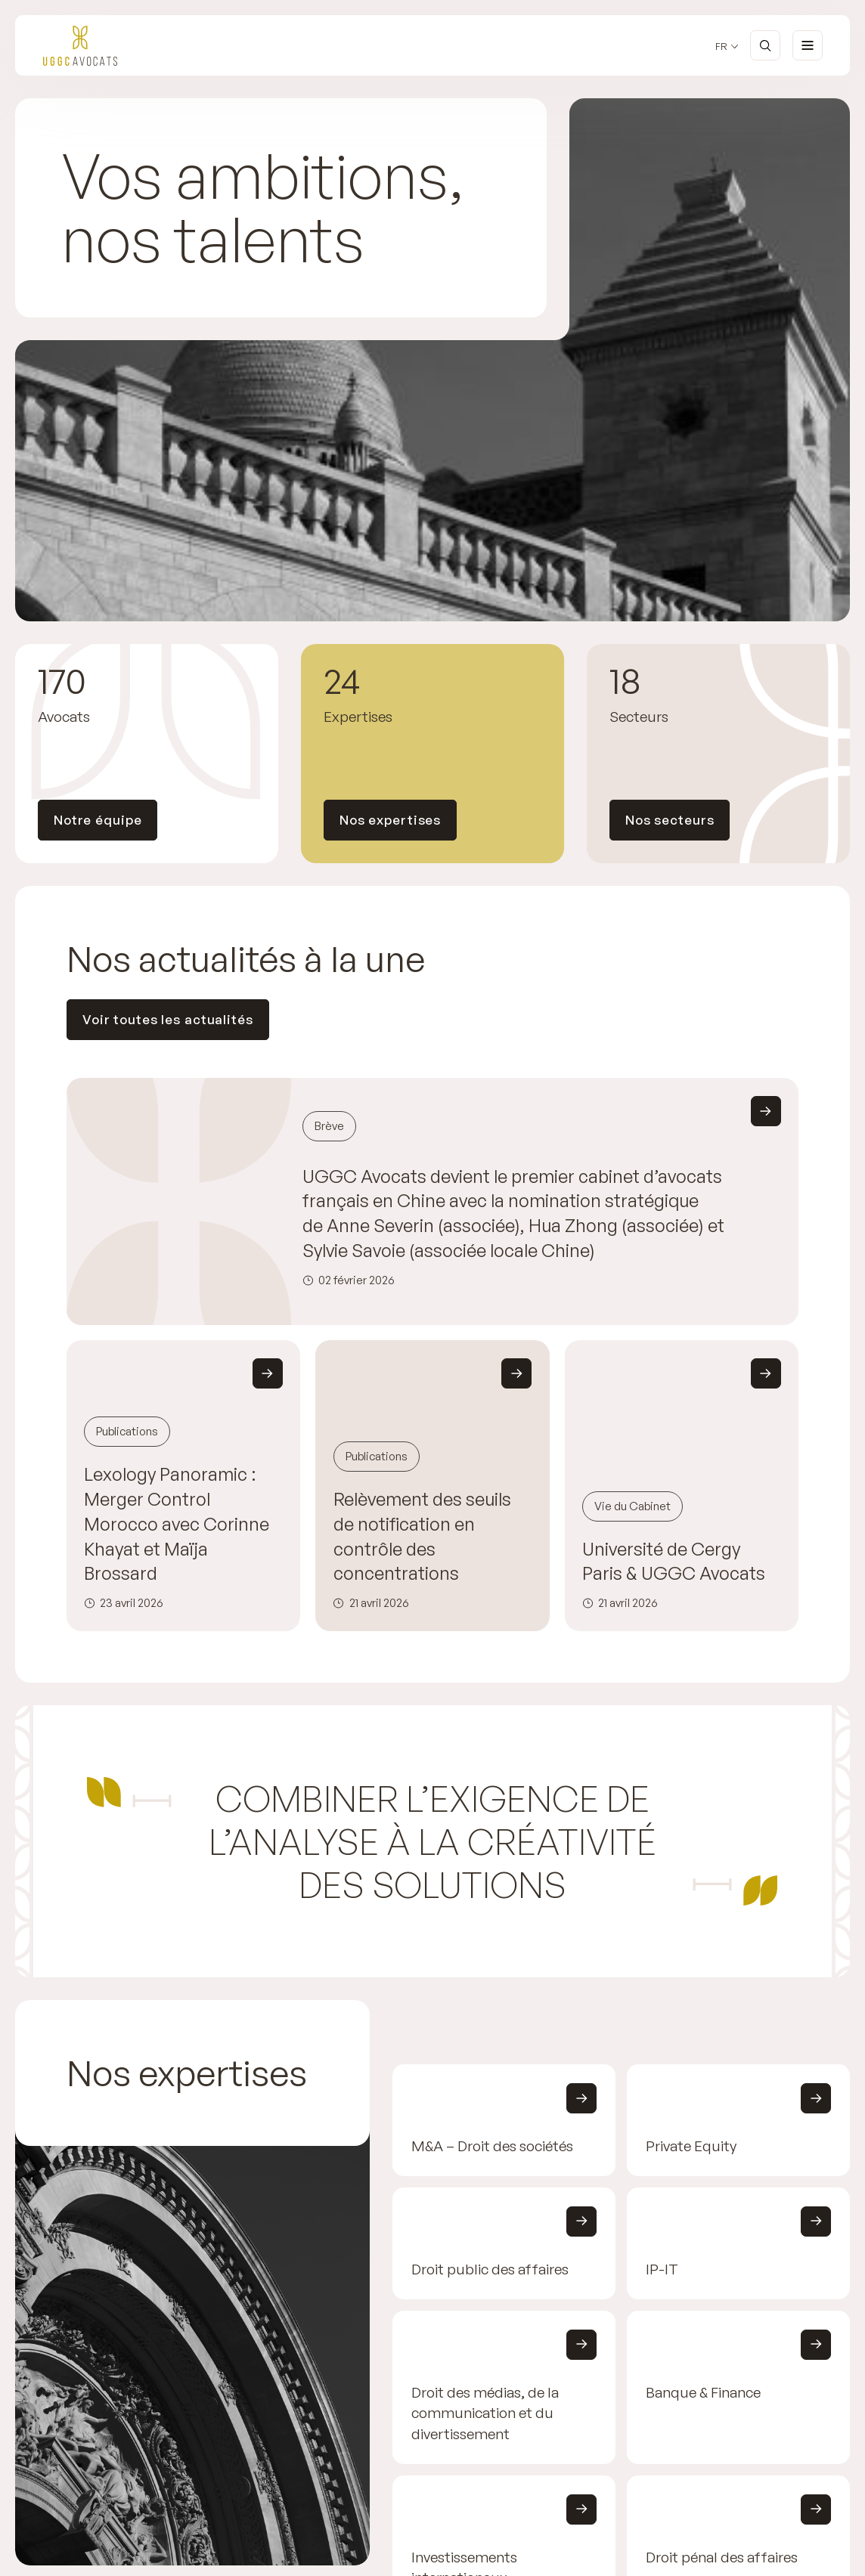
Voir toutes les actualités (167, 1019)
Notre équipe (97, 820)
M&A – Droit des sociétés (492, 2147)
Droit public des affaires (490, 2269)
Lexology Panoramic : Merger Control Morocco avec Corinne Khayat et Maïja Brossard (176, 1523)
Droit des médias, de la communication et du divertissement (485, 2413)
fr (721, 46)
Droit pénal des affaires (722, 2557)
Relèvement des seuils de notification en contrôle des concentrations (422, 1536)
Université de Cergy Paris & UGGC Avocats (673, 1561)
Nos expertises (390, 820)
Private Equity (691, 2147)
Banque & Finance (703, 2392)
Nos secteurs (669, 820)
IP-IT (662, 2269)
